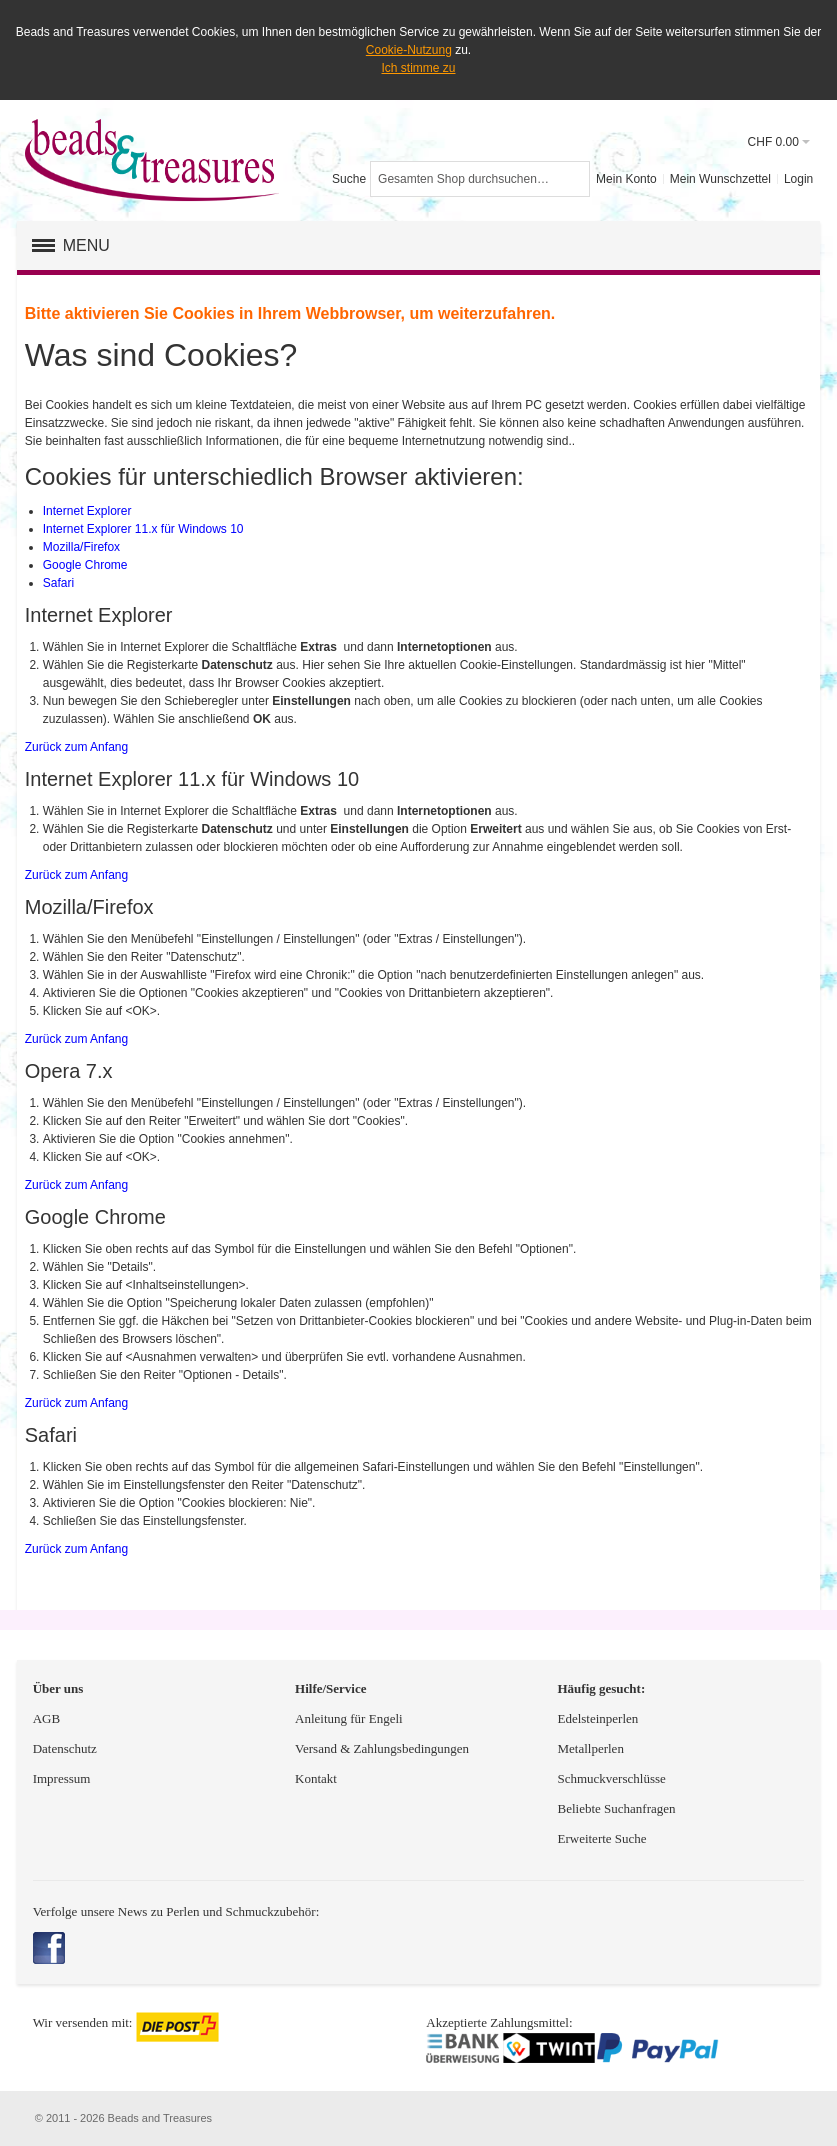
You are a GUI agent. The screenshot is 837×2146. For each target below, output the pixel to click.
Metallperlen (590, 1748)
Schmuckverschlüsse (611, 1778)
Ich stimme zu (418, 68)
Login (798, 179)
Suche (349, 179)
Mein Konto (626, 179)
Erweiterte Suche (603, 1838)
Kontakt (316, 1778)
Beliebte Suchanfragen (616, 1808)
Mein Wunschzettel (720, 179)
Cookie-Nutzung (409, 50)
